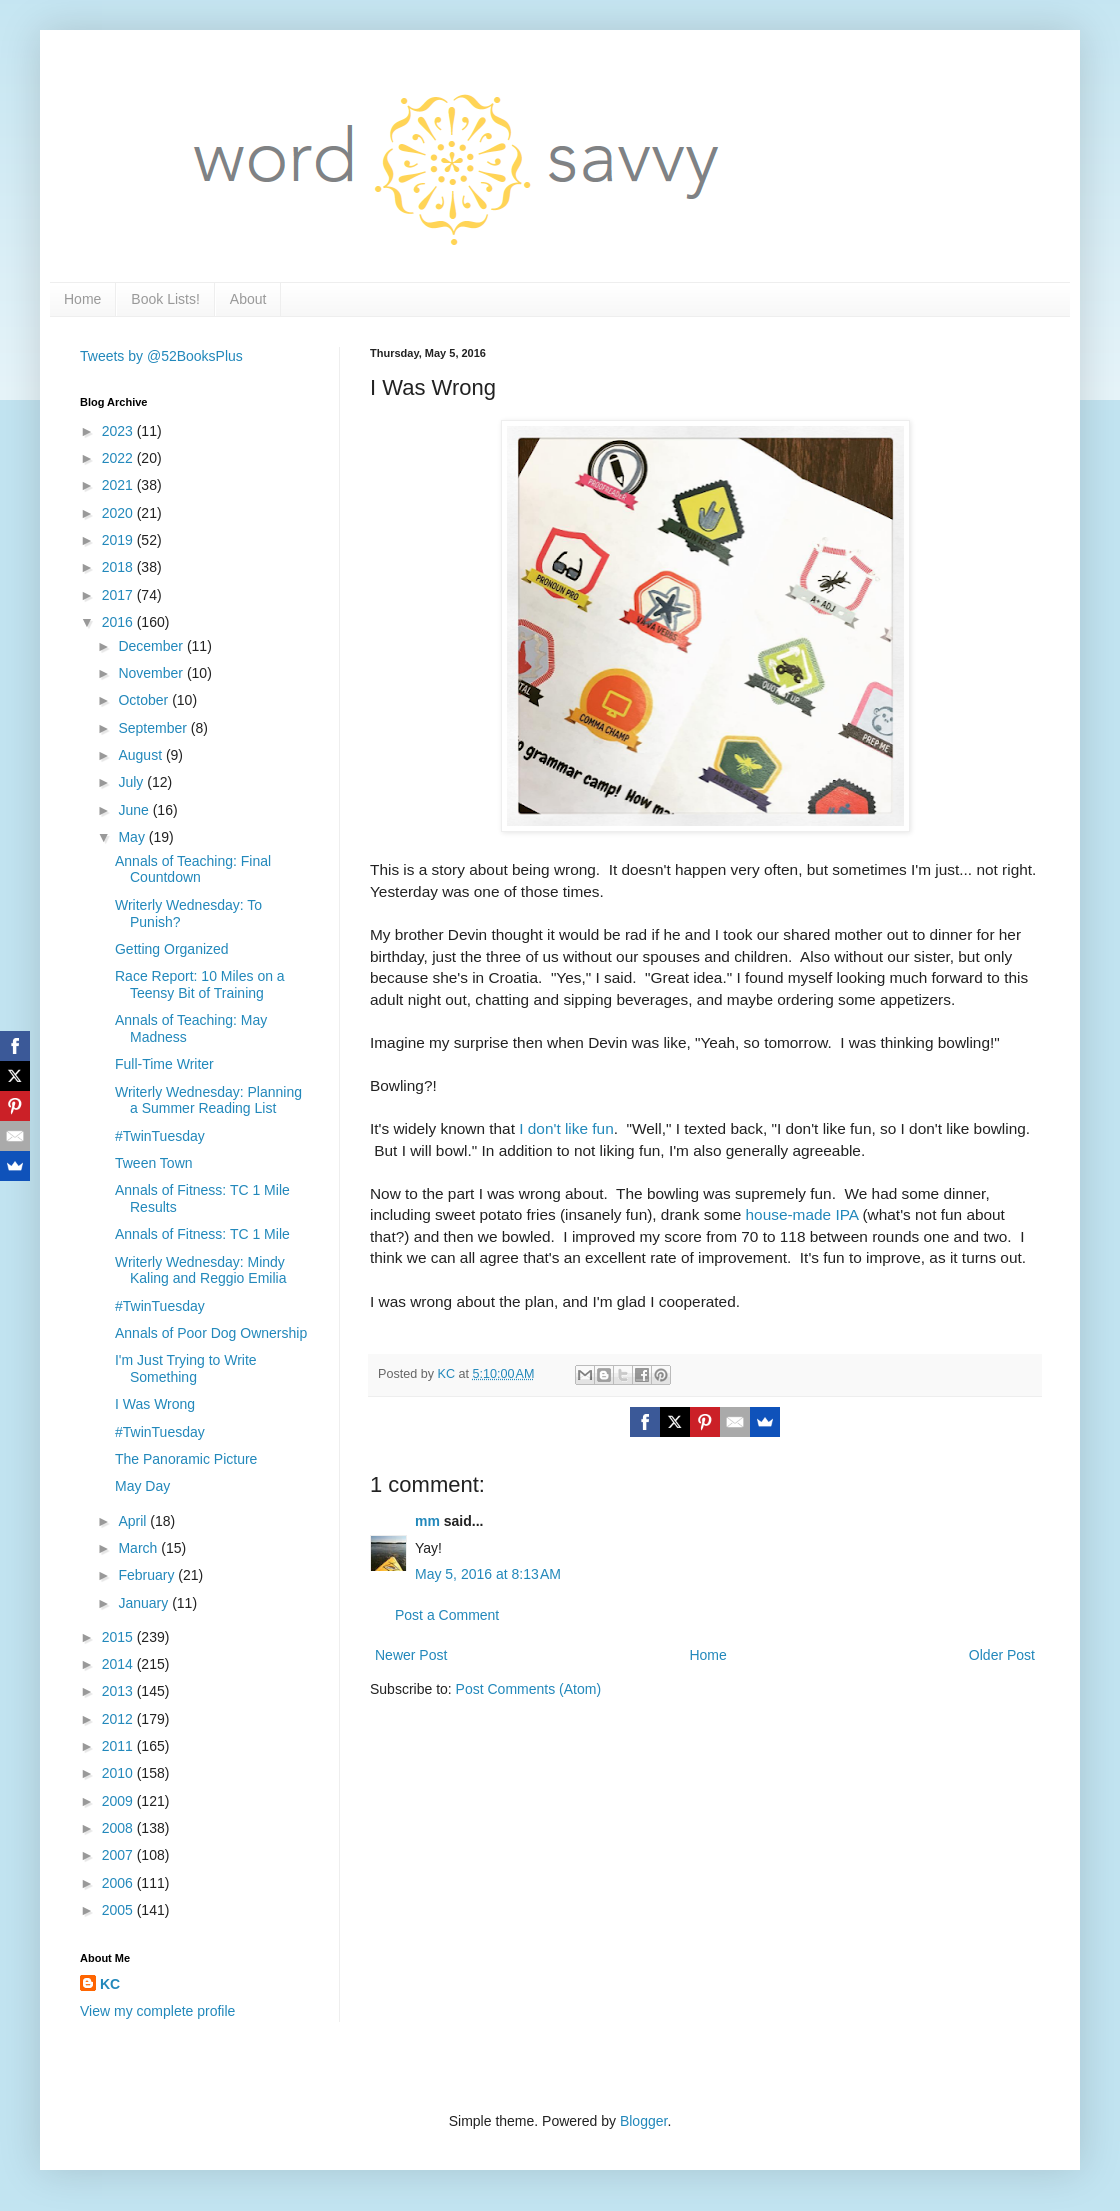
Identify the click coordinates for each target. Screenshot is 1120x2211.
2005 (119, 1910)
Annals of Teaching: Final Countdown (193, 869)
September (154, 728)
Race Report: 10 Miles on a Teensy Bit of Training (200, 984)
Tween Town (154, 1163)
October (145, 700)
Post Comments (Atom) (528, 1689)
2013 (119, 1691)
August (141, 755)
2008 (119, 1828)
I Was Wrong (155, 1404)
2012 (119, 1719)
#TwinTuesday (160, 1136)
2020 (119, 513)
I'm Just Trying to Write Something (186, 1368)
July (132, 782)
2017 (119, 595)
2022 (119, 458)
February (148, 1575)
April (134, 1521)
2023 (119, 431)
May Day (142, 1486)
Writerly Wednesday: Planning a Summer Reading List (208, 1100)
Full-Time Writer (164, 1064)
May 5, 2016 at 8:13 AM (488, 1574)
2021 (119, 485)
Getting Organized (172, 949)
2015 (119, 1637)
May (133, 837)
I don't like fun (564, 1128)
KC (110, 1984)
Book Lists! (165, 299)
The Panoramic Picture (186, 1459)
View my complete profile (157, 2011)
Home (82, 299)
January (145, 1603)
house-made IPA (802, 1214)
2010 (119, 1773)
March (139, 1548)
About (248, 299)
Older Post (1002, 1655)
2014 (119, 1664)
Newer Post (411, 1655)
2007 (119, 1855)
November (152, 673)
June (135, 810)
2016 (119, 622)
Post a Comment (447, 1615)
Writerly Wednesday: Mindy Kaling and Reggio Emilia (200, 1270)
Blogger (643, 2121)
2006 (119, 1883)
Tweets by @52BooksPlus (161, 356)
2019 (119, 540)
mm (427, 1521)
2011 (119, 1746)
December (152, 646)
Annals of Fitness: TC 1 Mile (202, 1234)
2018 (119, 567)
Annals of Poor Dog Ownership (211, 1333)
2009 (119, 1801)
